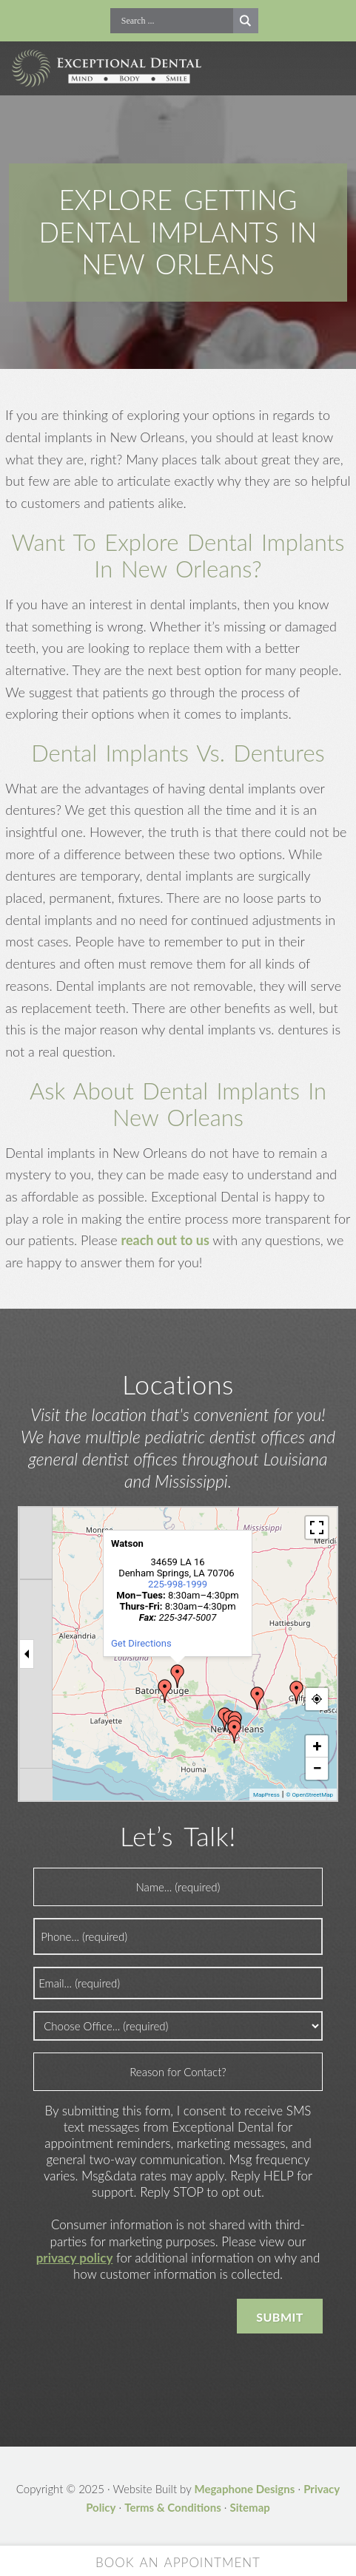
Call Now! (99, 20)
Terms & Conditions (172, 2507)
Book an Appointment (178, 2562)
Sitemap (250, 2507)
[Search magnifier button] (245, 20)
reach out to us (165, 1240)
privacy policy (74, 2257)
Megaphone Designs (244, 2488)
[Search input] (175, 20)
